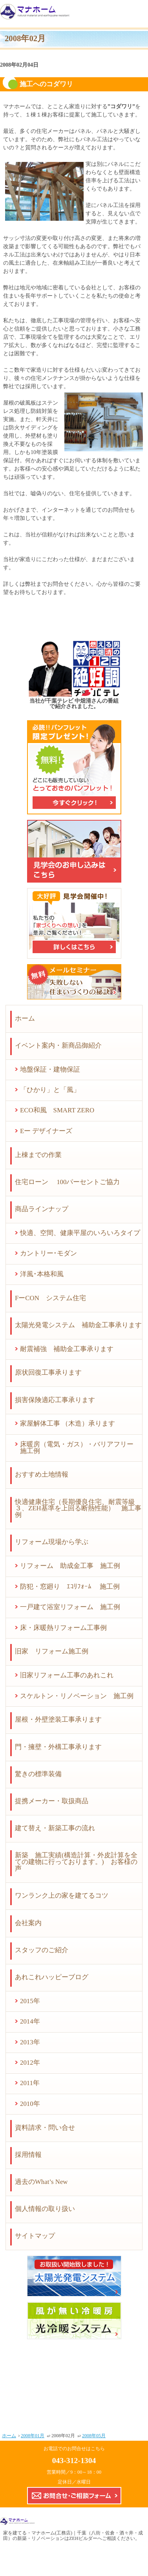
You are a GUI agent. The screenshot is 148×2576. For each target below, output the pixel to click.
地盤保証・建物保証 (50, 1069)
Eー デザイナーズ (46, 1131)
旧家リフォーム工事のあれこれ (66, 1675)
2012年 (30, 2062)
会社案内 (28, 1923)
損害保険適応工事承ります (55, 1400)
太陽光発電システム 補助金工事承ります (78, 1325)
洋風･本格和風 (42, 1274)
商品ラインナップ (41, 1209)
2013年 (30, 2042)
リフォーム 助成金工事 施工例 (70, 1566)
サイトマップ (35, 2236)
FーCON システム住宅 (50, 1298)
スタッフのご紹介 (41, 1950)
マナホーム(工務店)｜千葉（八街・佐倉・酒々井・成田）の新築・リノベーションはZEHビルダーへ (73, 2535)
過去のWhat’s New (41, 2181)
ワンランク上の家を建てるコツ (61, 1895)
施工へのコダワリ (46, 84)
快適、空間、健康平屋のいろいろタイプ (80, 1233)
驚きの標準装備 (38, 1774)
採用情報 (28, 2154)
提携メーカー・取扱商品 (51, 1801)
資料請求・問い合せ (45, 2127)
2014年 (30, 2021)
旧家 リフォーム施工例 (51, 1651)
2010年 (30, 2103)
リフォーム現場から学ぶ (51, 1542)
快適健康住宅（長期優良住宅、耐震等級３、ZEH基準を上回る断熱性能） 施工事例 (78, 1508)
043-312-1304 (74, 2460)
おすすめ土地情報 (41, 1474)
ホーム (25, 1018)
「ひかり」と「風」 (50, 1090)
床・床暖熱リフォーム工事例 (63, 1627)
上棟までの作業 (38, 1155)
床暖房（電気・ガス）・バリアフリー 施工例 (80, 1448)
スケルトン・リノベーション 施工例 (76, 1696)
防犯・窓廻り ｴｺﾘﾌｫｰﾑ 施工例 (70, 1586)
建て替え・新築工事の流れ (55, 1828)
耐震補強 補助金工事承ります (66, 1349)
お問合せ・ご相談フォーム (74, 2495)
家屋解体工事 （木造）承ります (67, 1423)
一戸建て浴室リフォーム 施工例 (70, 1607)
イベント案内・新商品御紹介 (58, 1045)
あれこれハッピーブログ (51, 1977)
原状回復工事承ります (48, 1372)
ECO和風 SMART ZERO (57, 1110)
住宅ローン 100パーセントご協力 (67, 1182)
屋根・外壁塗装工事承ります (58, 1719)
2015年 (30, 2001)
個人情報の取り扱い (45, 2209)
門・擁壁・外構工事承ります (58, 1747)
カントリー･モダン (48, 1253)
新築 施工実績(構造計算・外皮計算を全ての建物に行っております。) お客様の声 (76, 1861)
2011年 (30, 2083)
